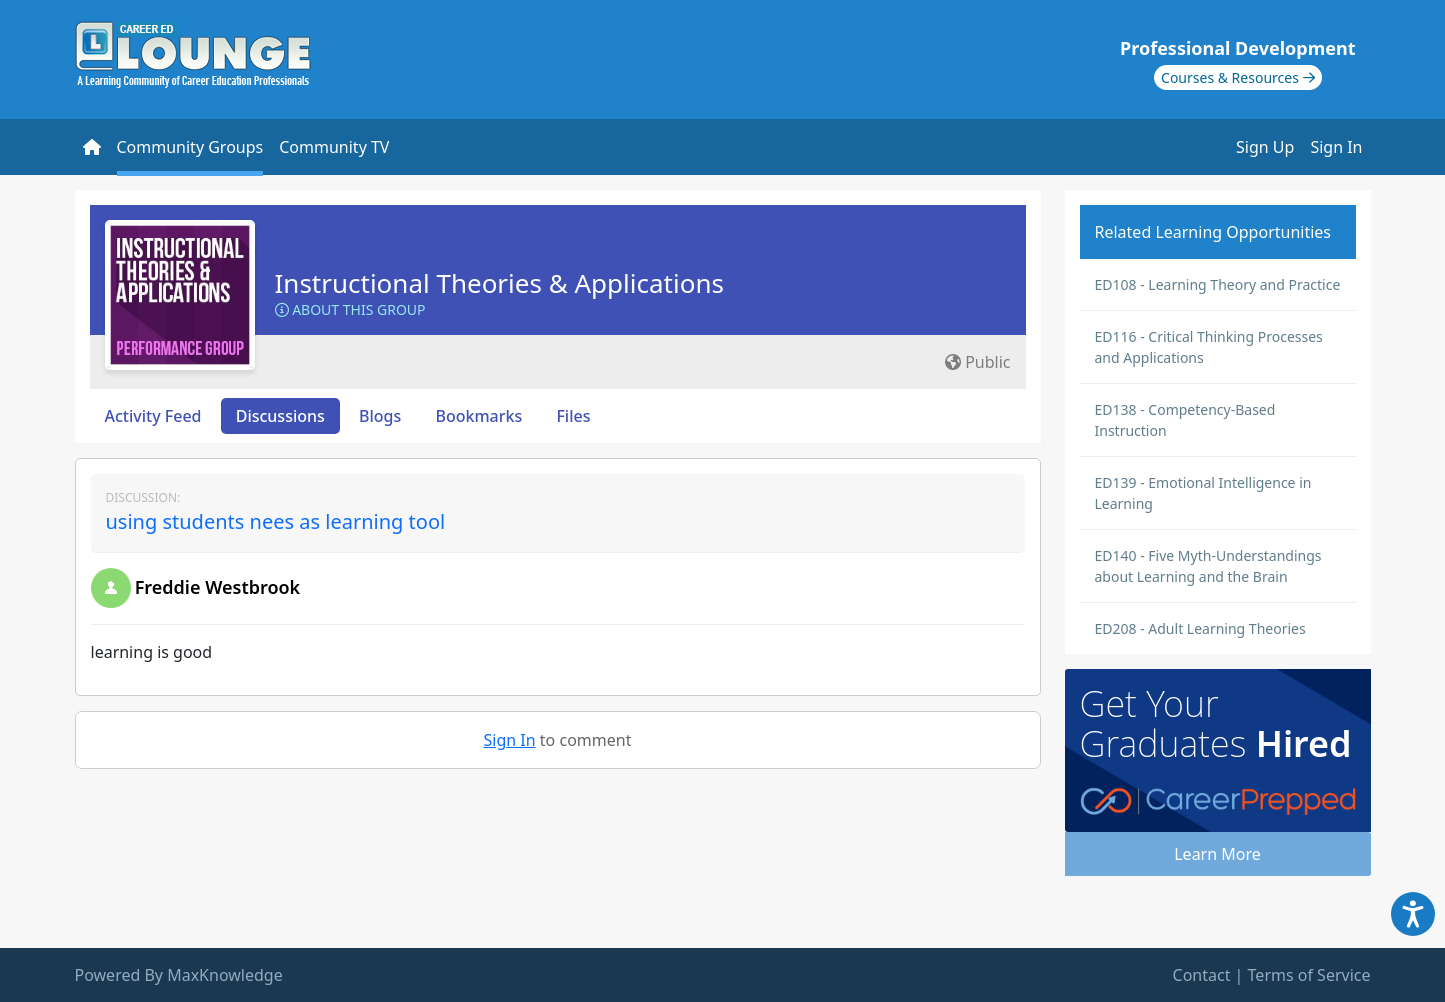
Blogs (380, 416)
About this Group (350, 309)
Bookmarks (478, 416)
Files (573, 416)
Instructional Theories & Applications (499, 283)
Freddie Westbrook (218, 587)
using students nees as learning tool (276, 521)
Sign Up (1265, 147)
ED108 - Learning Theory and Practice (1218, 284)
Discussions (280, 416)
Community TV (334, 147)
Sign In (1336, 147)
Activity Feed (153, 416)
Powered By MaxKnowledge (179, 975)
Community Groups (190, 147)
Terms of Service (1309, 975)
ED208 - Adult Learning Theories (1200, 628)
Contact (1202, 975)
